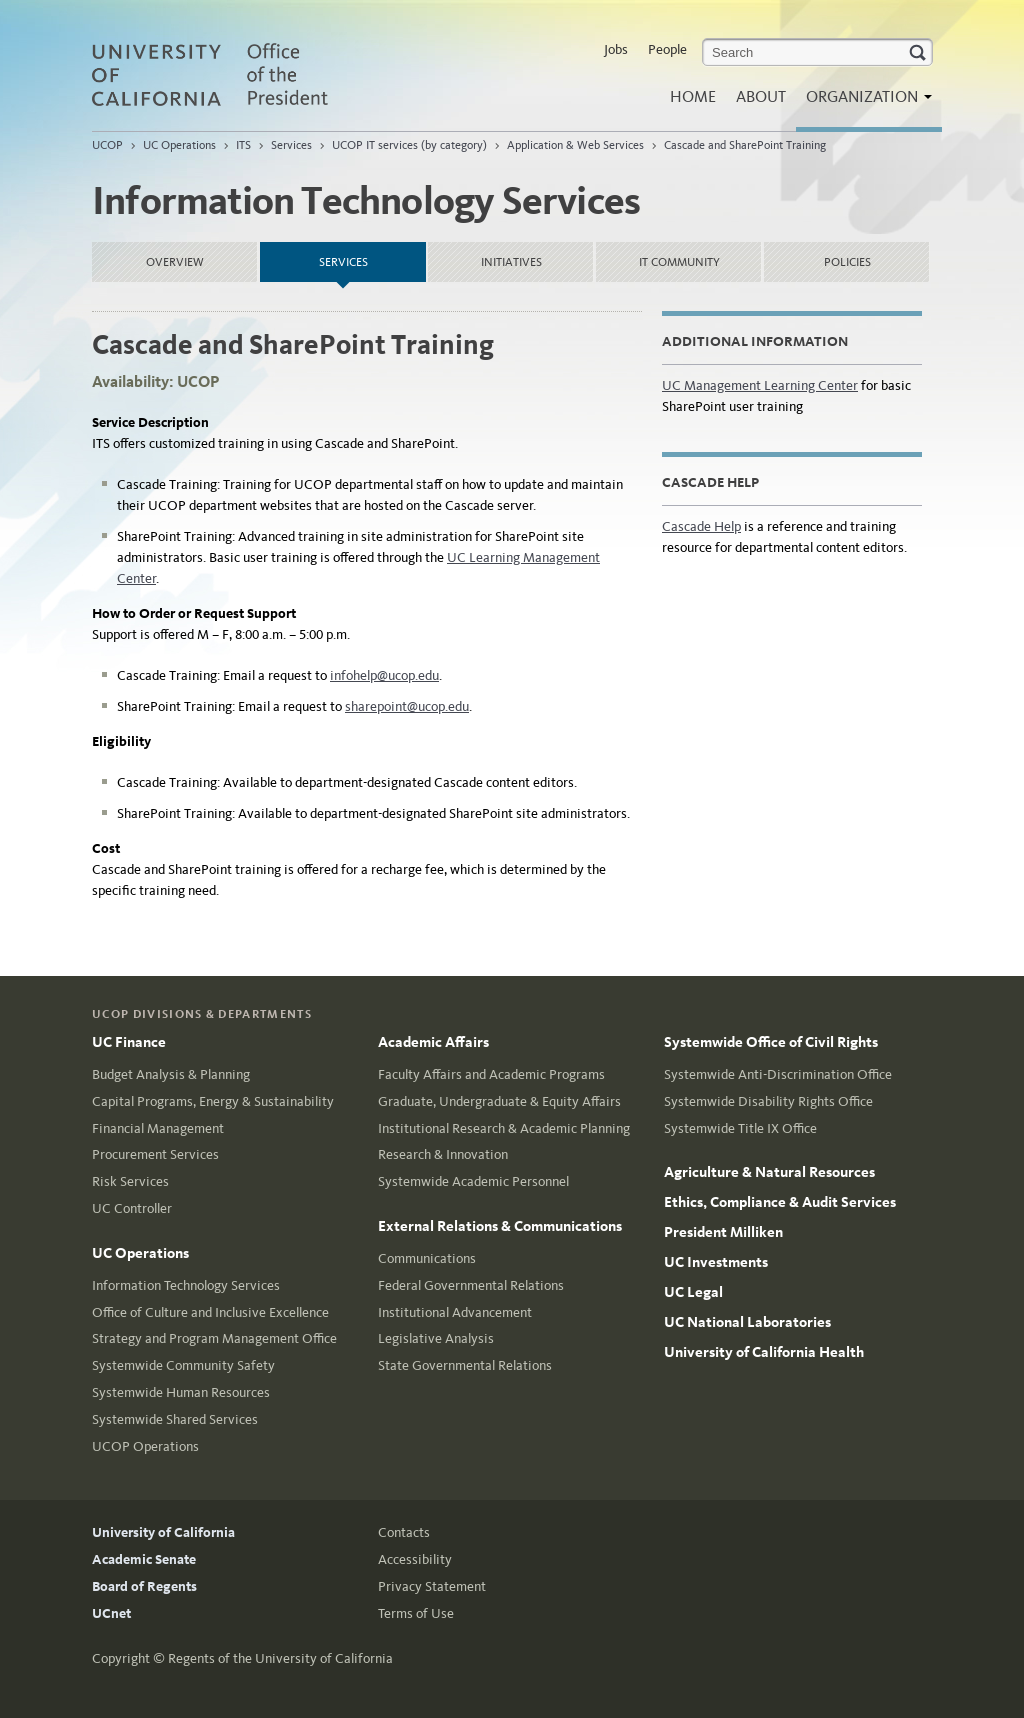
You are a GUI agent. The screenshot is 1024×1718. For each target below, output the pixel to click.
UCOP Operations (145, 1446)
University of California (163, 1532)
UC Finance (129, 1042)
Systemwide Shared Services (175, 1419)
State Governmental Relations (465, 1365)
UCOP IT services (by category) (409, 145)
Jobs (616, 49)
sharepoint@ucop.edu (407, 706)
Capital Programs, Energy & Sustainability (213, 1101)
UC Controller (132, 1208)
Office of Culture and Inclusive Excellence (210, 1312)
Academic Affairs (433, 1042)
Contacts (404, 1532)
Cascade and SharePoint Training (745, 145)
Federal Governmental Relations (471, 1285)
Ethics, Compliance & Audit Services (780, 1202)
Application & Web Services (575, 145)
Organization (864, 102)
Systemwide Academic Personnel (473, 1181)
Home (693, 96)
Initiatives (511, 262)
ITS (243, 145)
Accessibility (415, 1559)
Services (291, 145)
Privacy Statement (432, 1586)
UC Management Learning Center (760, 385)
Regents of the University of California (280, 1658)
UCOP (107, 145)
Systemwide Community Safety (183, 1365)
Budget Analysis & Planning (171, 1074)
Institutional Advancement (455, 1312)
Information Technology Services (186, 1285)
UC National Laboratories (747, 1322)
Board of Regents (144, 1586)
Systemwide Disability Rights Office (768, 1101)
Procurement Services (155, 1154)
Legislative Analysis (436, 1338)
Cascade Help (701, 526)
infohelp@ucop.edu (384, 675)
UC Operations (179, 145)
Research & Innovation (443, 1154)
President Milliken (723, 1232)
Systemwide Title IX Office (740, 1128)
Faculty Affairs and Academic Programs (491, 1074)
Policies (847, 262)
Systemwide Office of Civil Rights (771, 1042)
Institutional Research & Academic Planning (504, 1128)
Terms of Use (416, 1613)
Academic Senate (144, 1559)
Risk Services (130, 1181)
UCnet (111, 1613)
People (667, 49)
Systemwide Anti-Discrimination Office (778, 1074)
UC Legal (693, 1292)
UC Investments (716, 1262)
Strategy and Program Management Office (214, 1338)
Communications (427, 1258)
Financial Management (158, 1128)
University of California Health (764, 1352)
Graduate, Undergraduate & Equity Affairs (499, 1101)
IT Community (679, 262)
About (761, 96)
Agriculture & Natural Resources (769, 1172)
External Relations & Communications (500, 1226)
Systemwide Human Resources (181, 1392)
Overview (175, 262)
